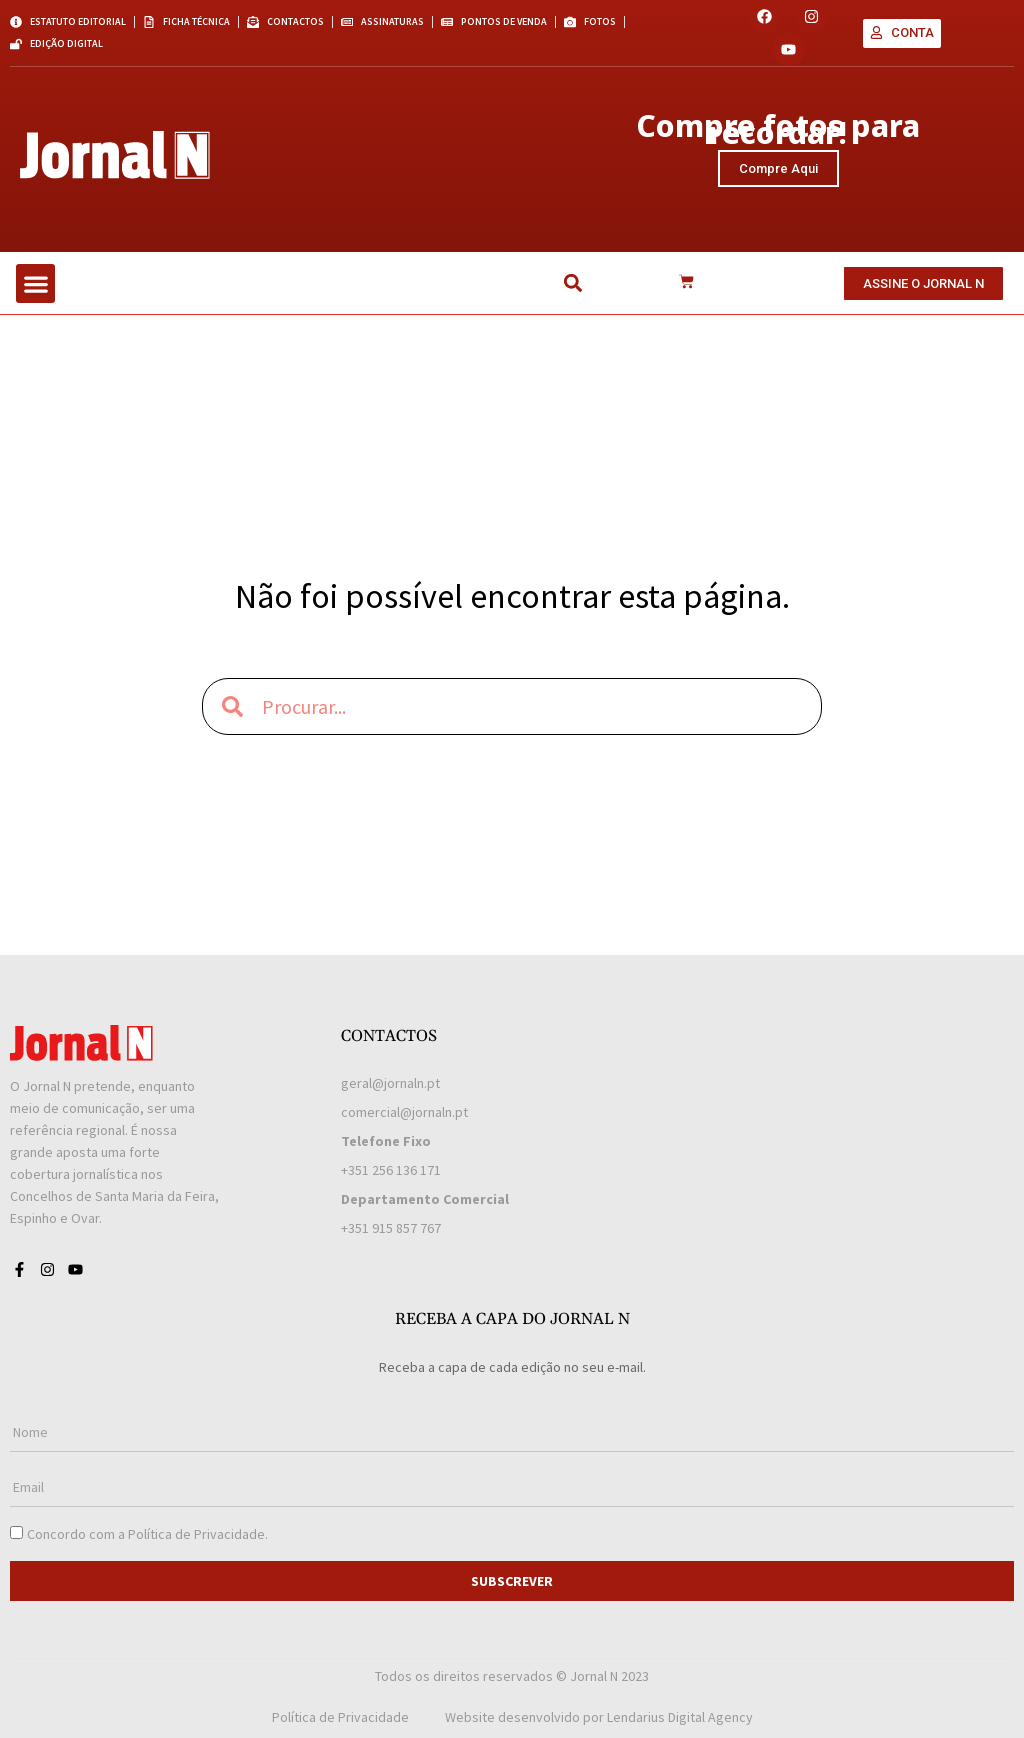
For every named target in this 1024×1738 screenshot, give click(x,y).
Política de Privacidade (196, 1534)
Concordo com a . (147, 1534)
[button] (35, 283)
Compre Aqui (778, 168)
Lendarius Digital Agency (680, 1717)
